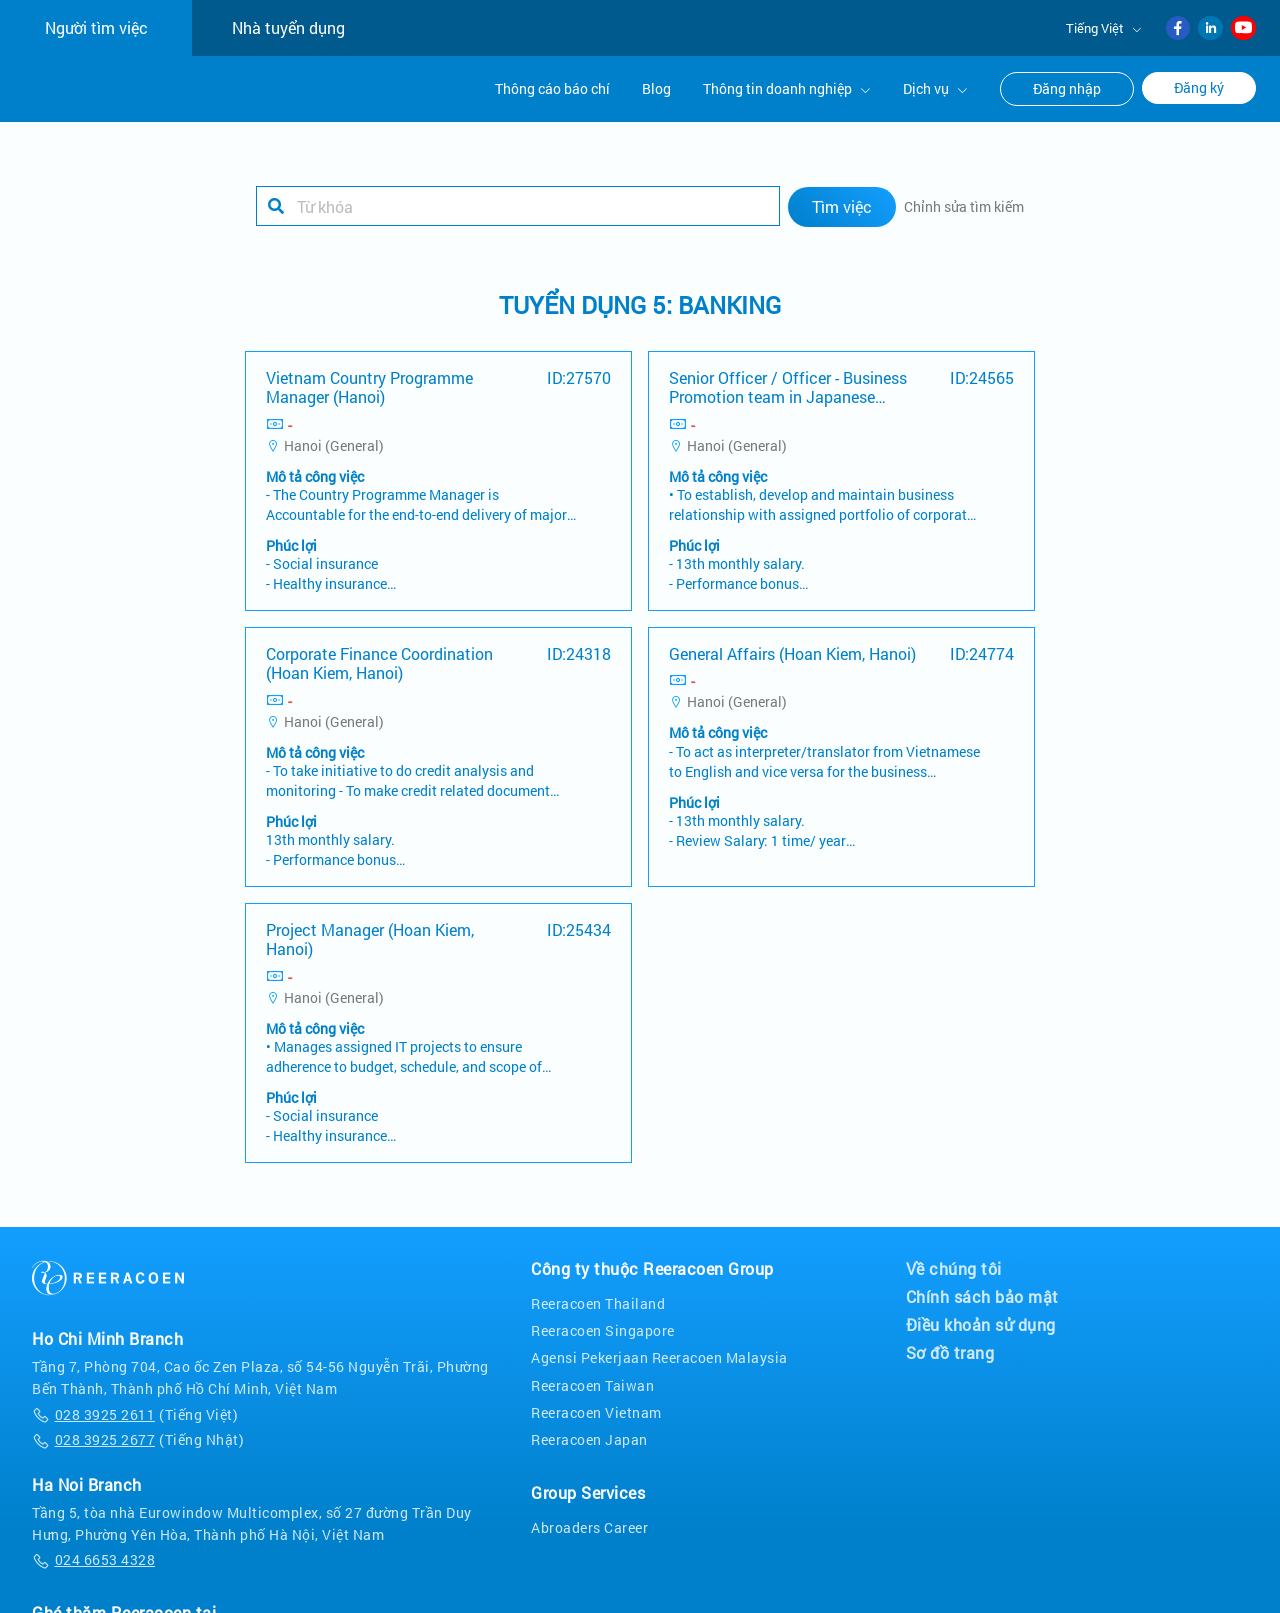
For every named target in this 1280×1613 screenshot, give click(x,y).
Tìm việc (842, 205)
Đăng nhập (1067, 89)
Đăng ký (1199, 88)
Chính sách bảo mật (982, 1296)
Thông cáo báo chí (552, 88)
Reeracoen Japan (589, 1438)
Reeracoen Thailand (598, 1302)
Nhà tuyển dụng (288, 27)
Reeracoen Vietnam (596, 1411)
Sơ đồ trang (950, 1352)
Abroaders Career (589, 1526)
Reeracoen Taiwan (592, 1384)
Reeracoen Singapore (603, 1330)
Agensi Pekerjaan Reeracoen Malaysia (659, 1357)
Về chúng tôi (954, 1268)
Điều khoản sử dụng (981, 1324)
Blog (656, 88)
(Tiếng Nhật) (138, 1438)
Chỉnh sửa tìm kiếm (964, 205)
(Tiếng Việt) (135, 1413)
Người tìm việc (96, 27)
